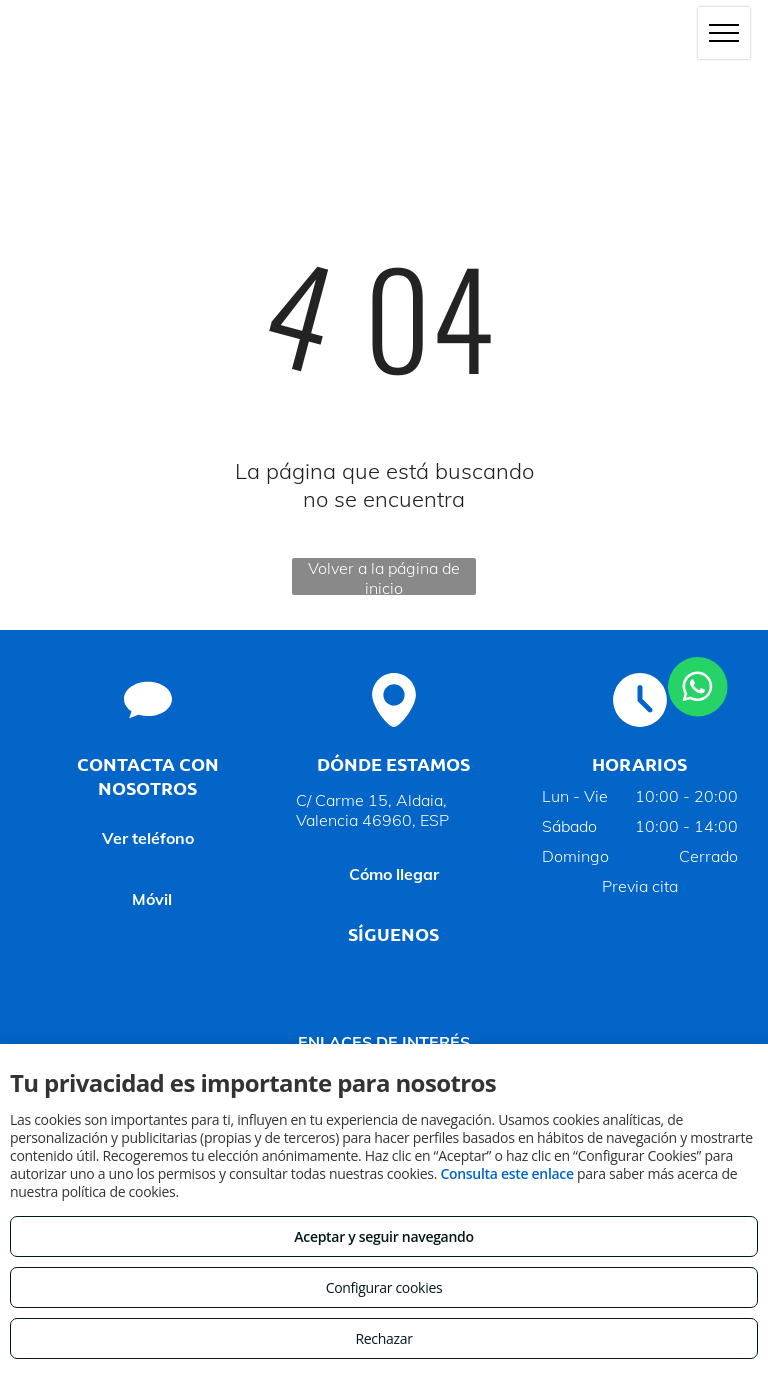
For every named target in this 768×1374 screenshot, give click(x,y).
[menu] (724, 33)
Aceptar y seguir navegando (383, 1236)
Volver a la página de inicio (384, 576)
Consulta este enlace (506, 1173)
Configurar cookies (384, 1287)
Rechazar (383, 1338)
